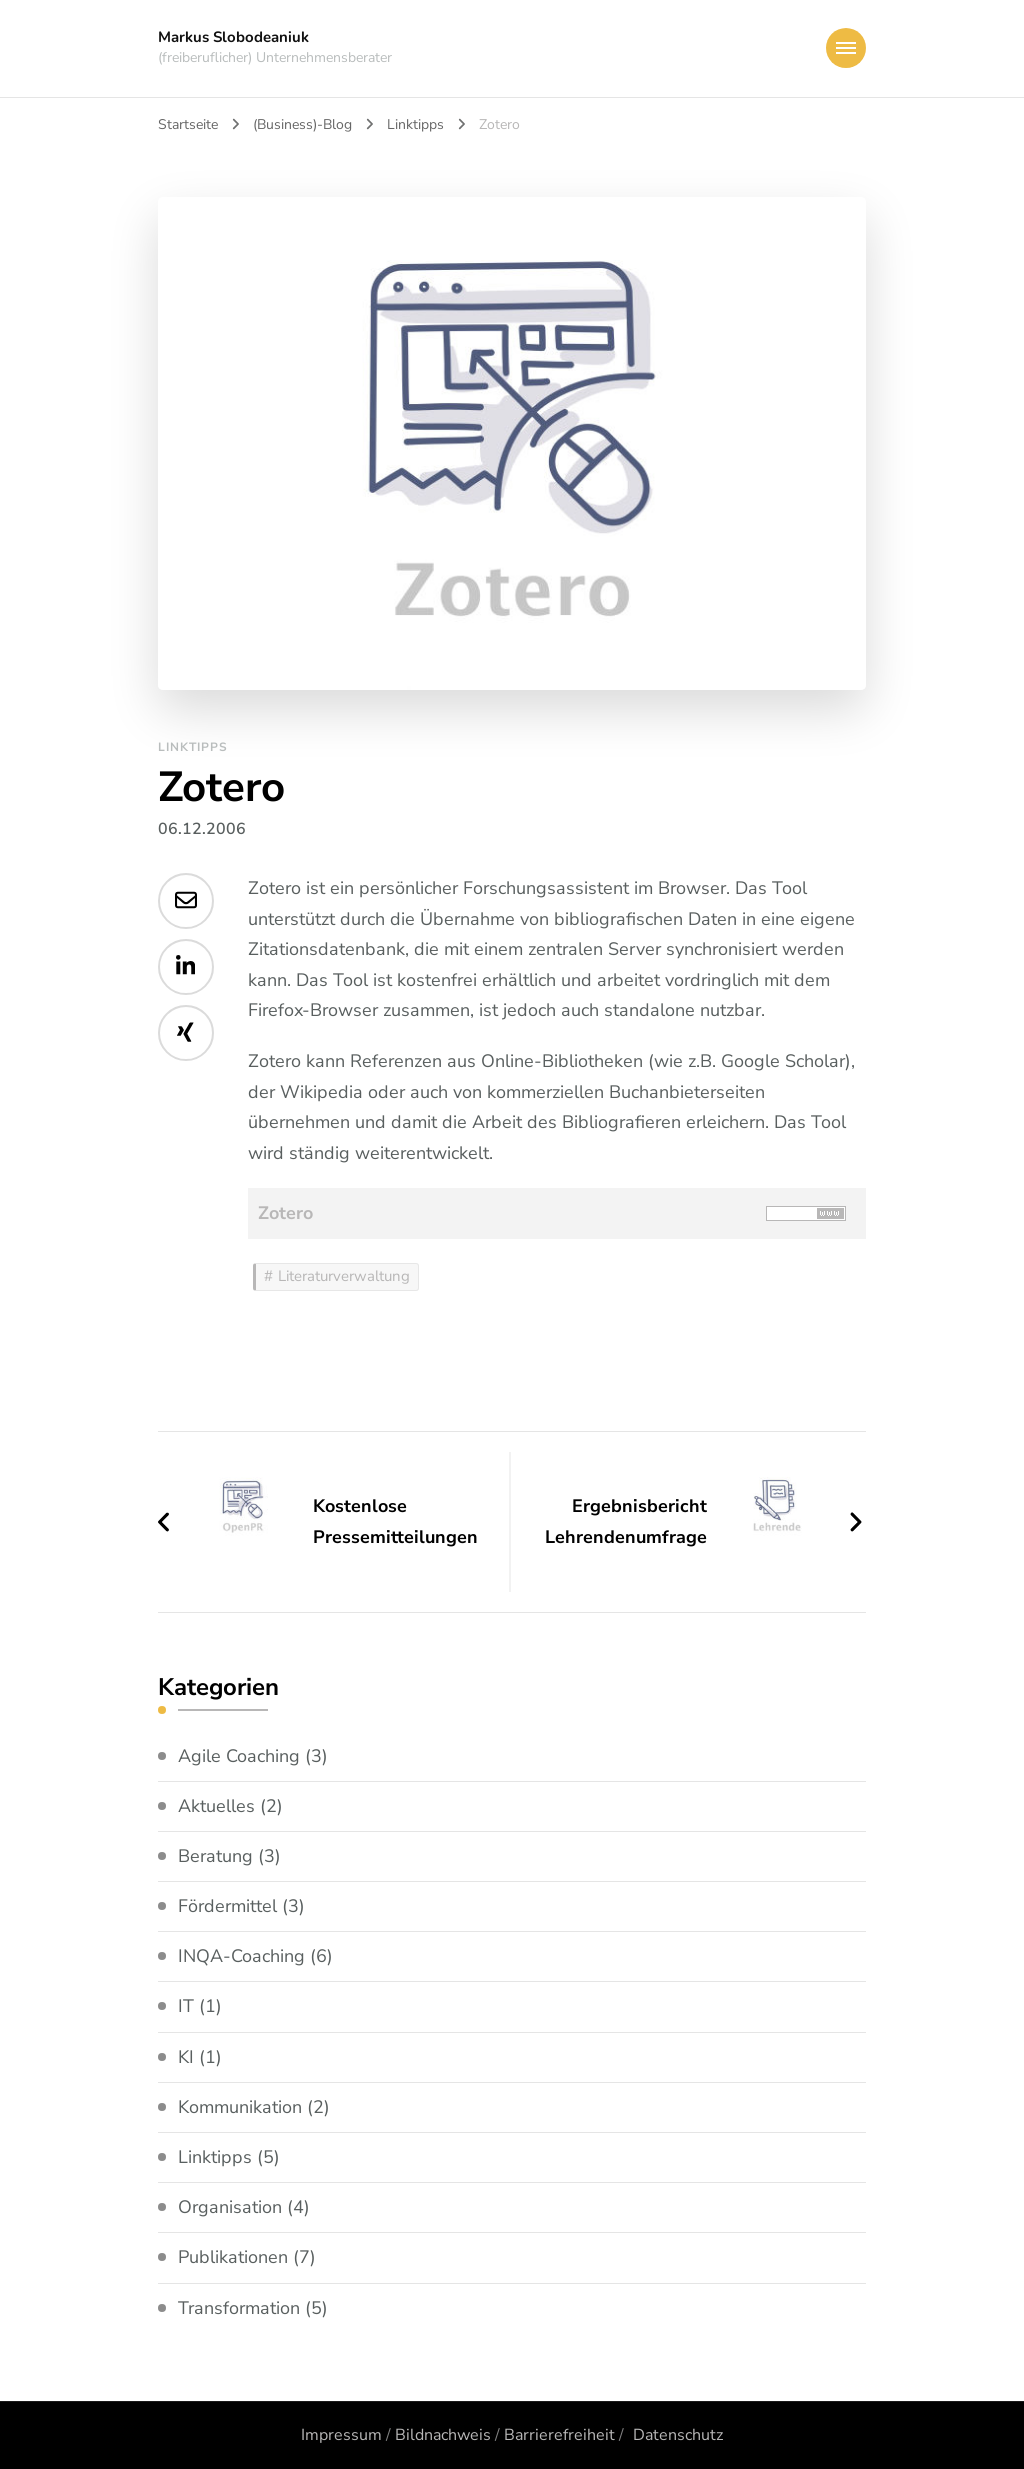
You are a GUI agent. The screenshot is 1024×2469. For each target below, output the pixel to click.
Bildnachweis (443, 2435)
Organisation (230, 2207)
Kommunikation (240, 2107)
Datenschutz (678, 2435)
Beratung (215, 1856)
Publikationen (233, 2257)
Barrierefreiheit (559, 2435)
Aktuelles (216, 1806)
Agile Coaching (239, 1756)
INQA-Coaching (241, 1956)
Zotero (285, 1213)
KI (186, 2057)
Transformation (239, 2308)
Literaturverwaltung (344, 1276)
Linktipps (193, 747)
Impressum (341, 2435)
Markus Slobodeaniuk (233, 37)
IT (186, 2006)
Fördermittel (227, 1906)
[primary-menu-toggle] (846, 48)
